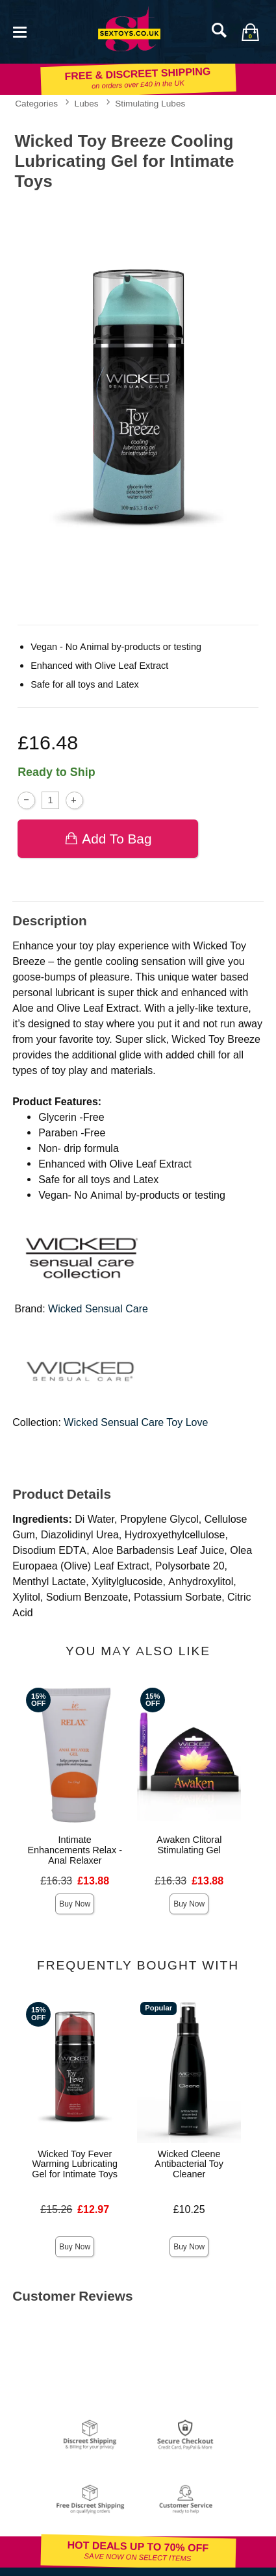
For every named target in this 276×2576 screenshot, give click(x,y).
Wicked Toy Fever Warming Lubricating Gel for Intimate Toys (75, 2164)
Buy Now (74, 1903)
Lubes (87, 103)
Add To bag (108, 838)
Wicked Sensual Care (98, 1309)
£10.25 (189, 2209)
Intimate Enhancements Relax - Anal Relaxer (74, 1850)
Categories (36, 103)
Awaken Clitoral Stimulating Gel (189, 1845)
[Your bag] (250, 31)
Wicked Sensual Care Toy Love (136, 1422)
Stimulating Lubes (150, 103)
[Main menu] (19, 30)
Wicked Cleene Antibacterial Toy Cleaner (189, 2164)
